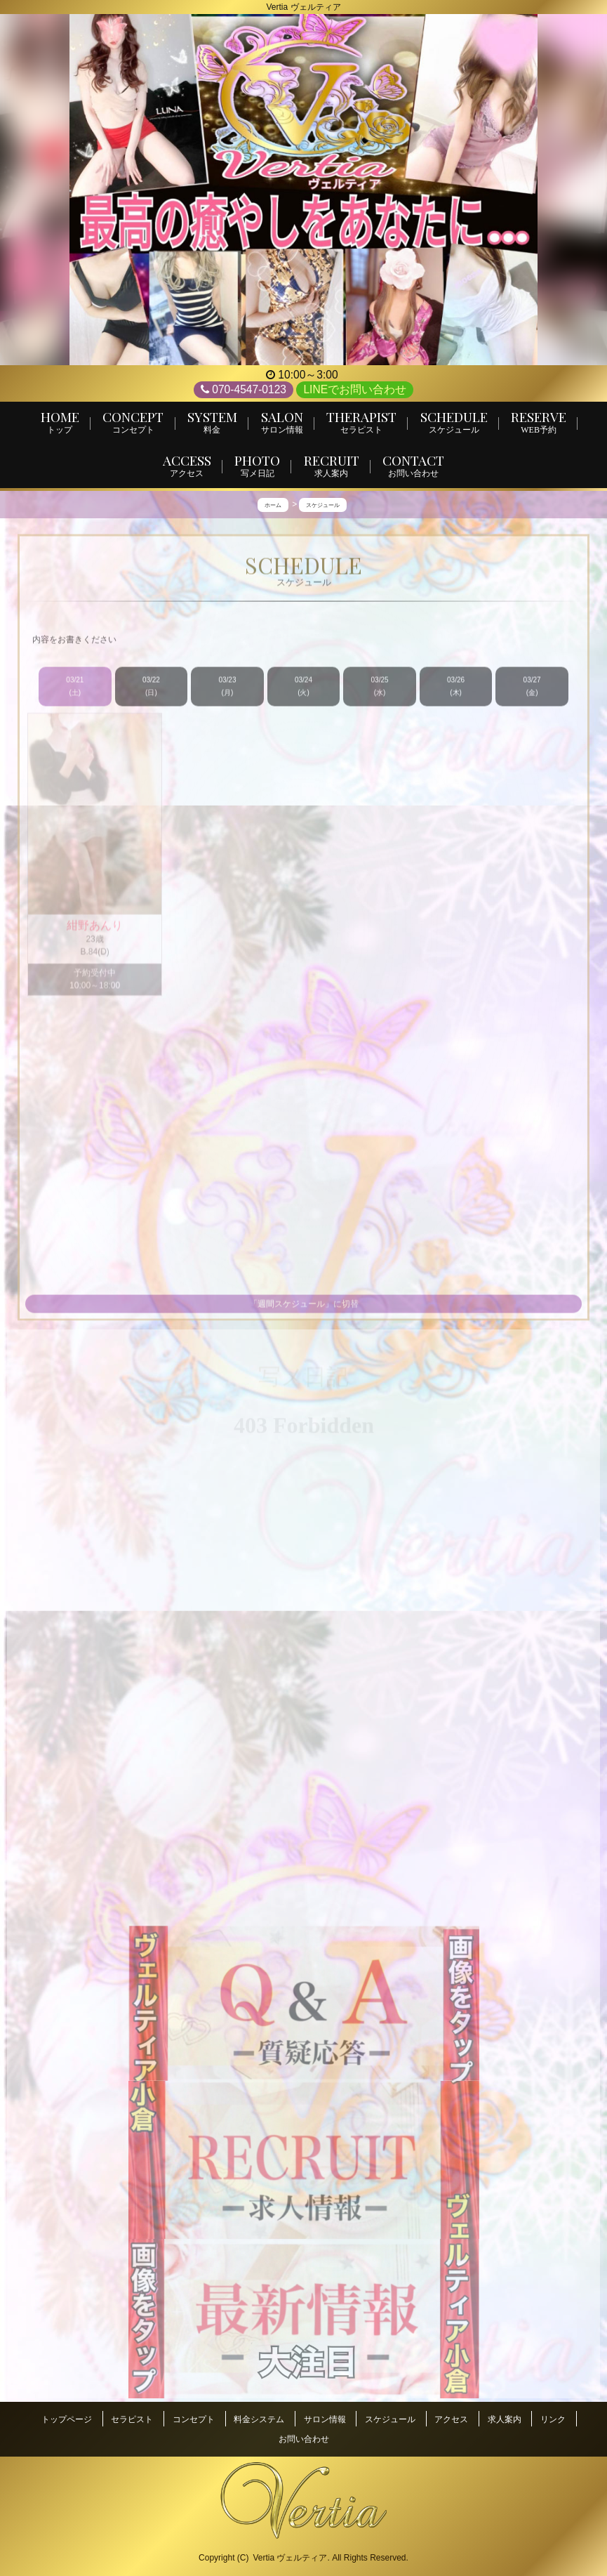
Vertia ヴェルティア (290, 2549)
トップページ (66, 2421)
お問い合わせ (304, 2434)
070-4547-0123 (243, 389)
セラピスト (132, 2421)
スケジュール (390, 2421)
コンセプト (194, 2421)
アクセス (451, 2421)
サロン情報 (325, 2421)
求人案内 (504, 2421)
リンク (553, 2421)
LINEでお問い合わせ (354, 389)
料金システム (259, 2421)
